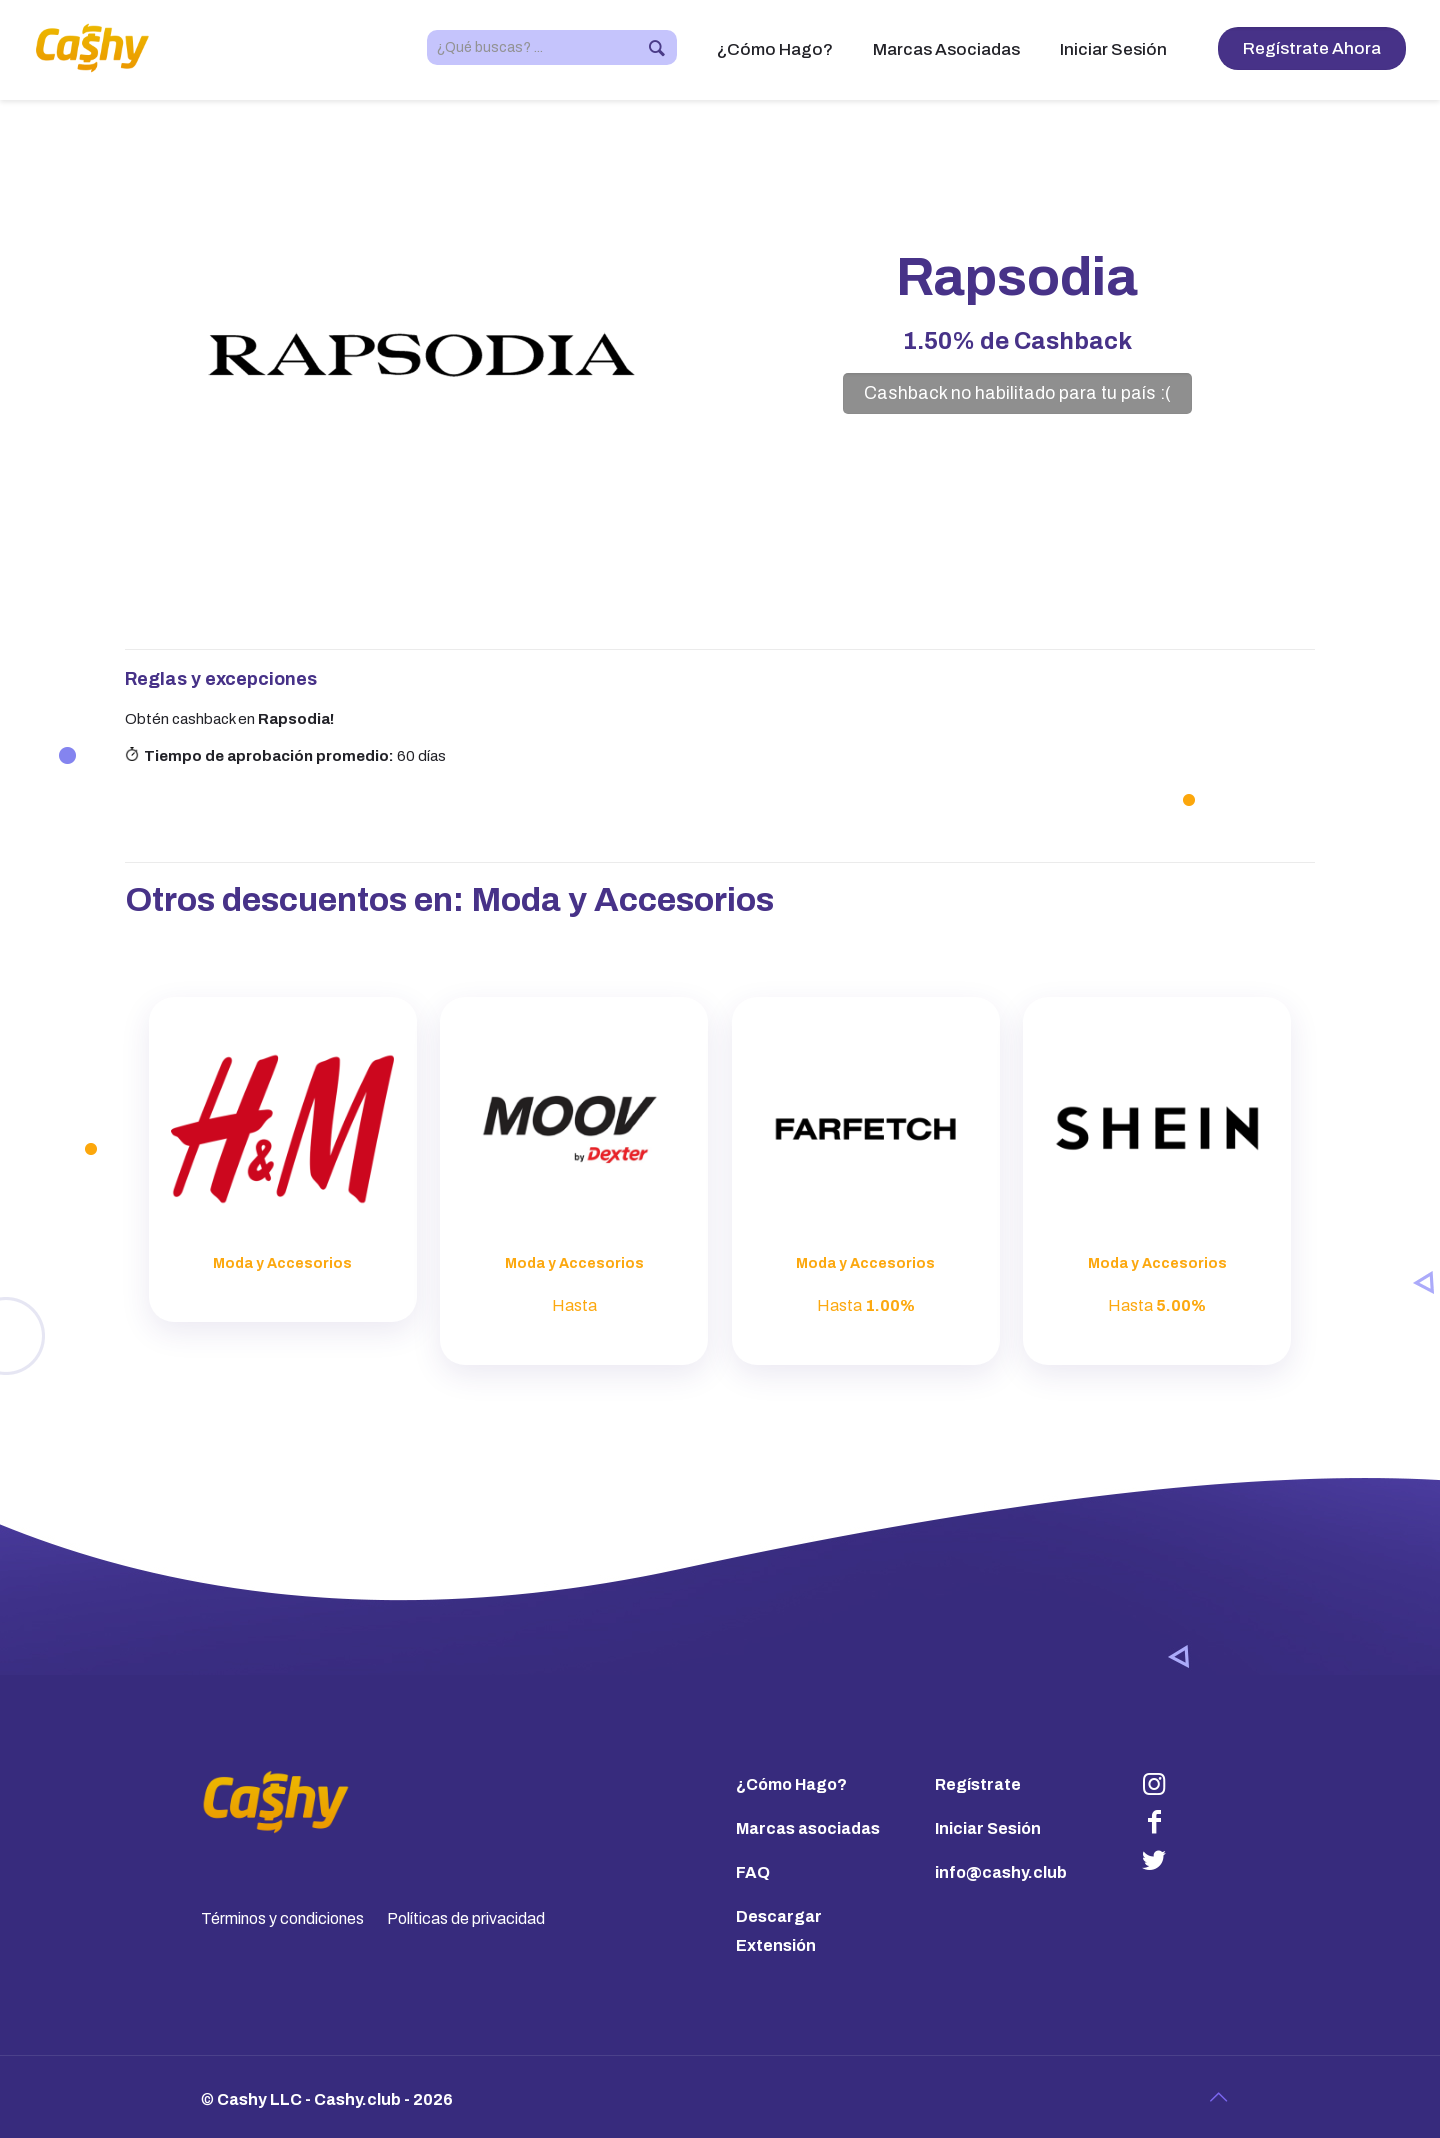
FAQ (753, 1872)
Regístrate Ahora (1312, 48)
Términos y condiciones (282, 1918)
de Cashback (1017, 341)
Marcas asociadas (808, 1828)
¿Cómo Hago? (791, 1784)
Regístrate (978, 1784)
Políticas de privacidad (466, 1918)
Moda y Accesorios (622, 899)
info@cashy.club (1001, 1872)
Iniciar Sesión (988, 1828)
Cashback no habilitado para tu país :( (1017, 393)
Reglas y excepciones (221, 679)
